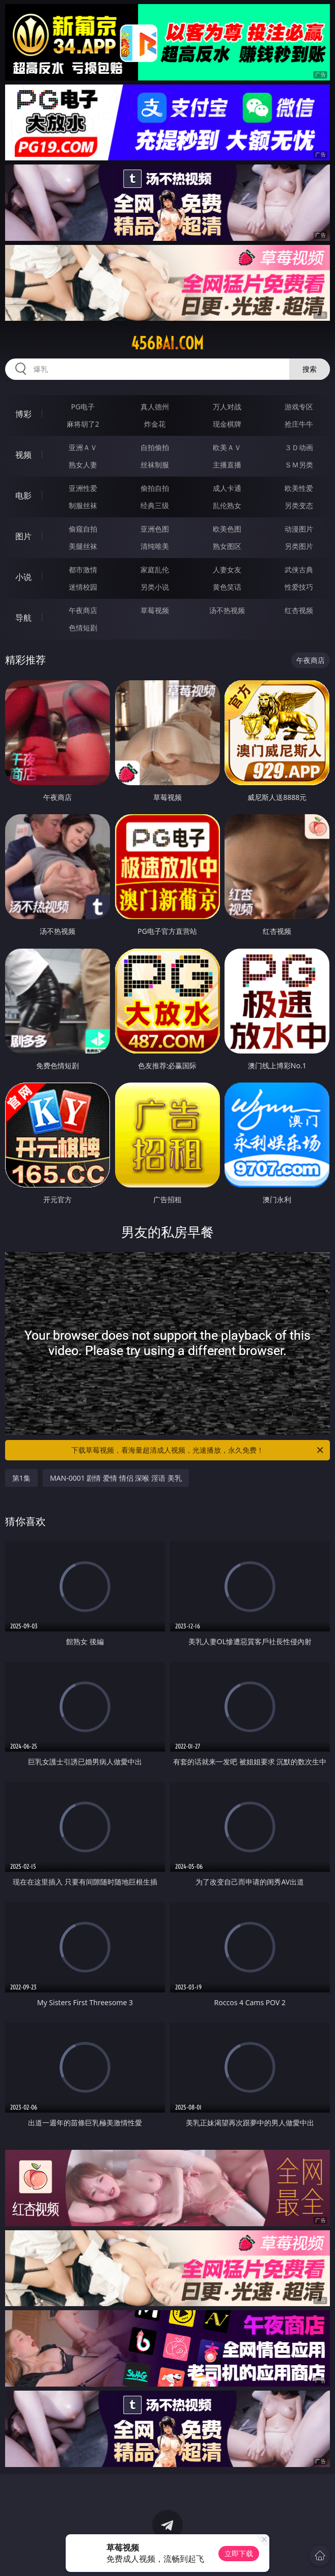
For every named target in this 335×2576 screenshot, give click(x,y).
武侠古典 (299, 569)
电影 (23, 495)
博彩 (23, 414)
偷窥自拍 (83, 529)
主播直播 (227, 464)
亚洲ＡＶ (83, 447)
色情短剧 (83, 627)
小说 (23, 577)
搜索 (309, 369)
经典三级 (155, 505)
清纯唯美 (155, 546)
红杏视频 (299, 610)
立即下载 (239, 2553)
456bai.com (167, 343)
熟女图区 (227, 546)
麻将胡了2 (83, 424)
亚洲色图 (155, 529)
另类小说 (155, 587)
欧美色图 (227, 529)
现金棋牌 (227, 424)
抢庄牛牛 (299, 424)
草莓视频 (155, 610)
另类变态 (299, 505)
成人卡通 (227, 488)
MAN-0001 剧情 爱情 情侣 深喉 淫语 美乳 (116, 1478)
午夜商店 (83, 610)
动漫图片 (299, 529)
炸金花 (154, 424)
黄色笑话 (227, 587)
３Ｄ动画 (299, 447)
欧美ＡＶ (227, 447)
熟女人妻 (83, 464)
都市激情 (83, 569)
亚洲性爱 (83, 488)
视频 (23, 454)
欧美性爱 (299, 488)
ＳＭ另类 (299, 464)
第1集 (21, 1478)
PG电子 (83, 406)
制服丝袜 (83, 505)
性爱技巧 (299, 587)
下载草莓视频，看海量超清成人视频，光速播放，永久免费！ (198, 1450)
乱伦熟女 (227, 505)
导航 (23, 617)
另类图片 (299, 546)
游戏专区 (299, 406)
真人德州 (155, 406)
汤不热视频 (227, 610)
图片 (23, 536)
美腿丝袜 (83, 546)
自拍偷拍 (155, 447)
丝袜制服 (155, 464)
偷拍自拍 (155, 488)
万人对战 (227, 406)
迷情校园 (83, 587)
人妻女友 (227, 569)
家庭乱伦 (155, 569)
